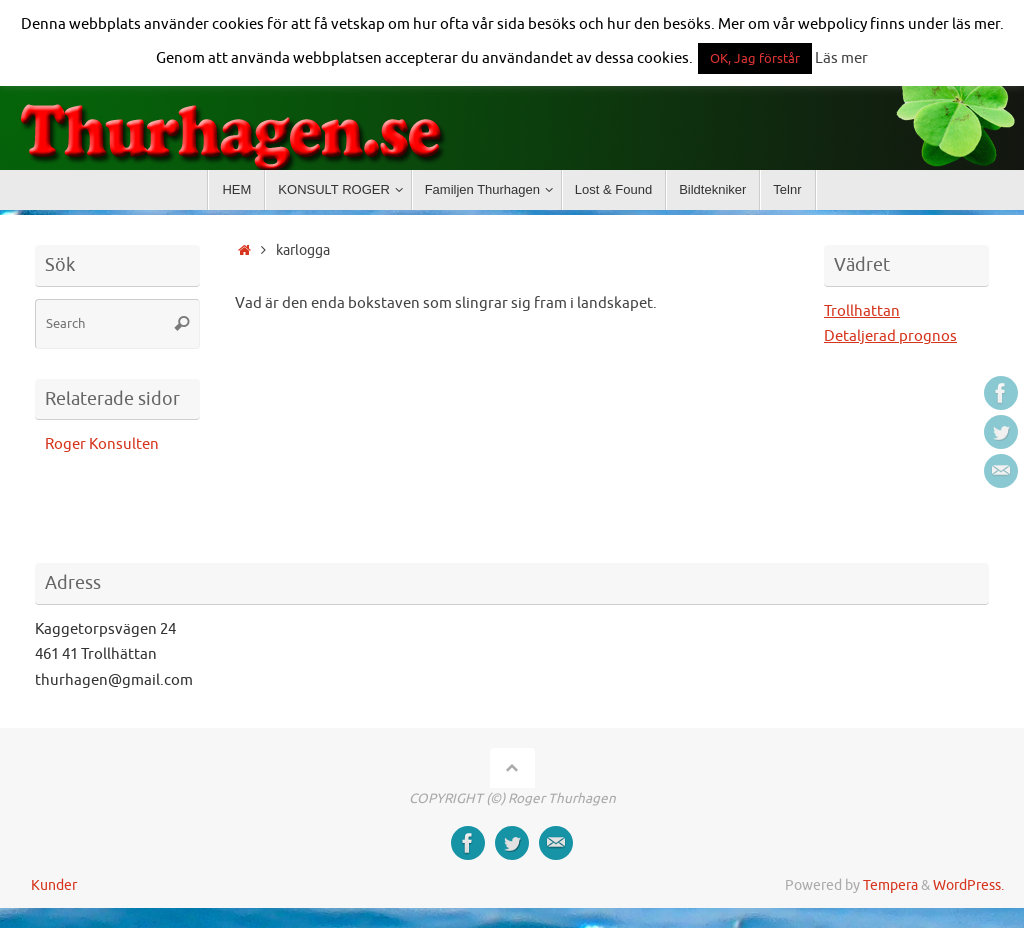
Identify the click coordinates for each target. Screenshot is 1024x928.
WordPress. (968, 885)
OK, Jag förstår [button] (755, 58)
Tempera (890, 885)
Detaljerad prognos (890, 336)
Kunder (54, 885)
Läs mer (841, 58)
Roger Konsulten (102, 444)
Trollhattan (862, 311)
